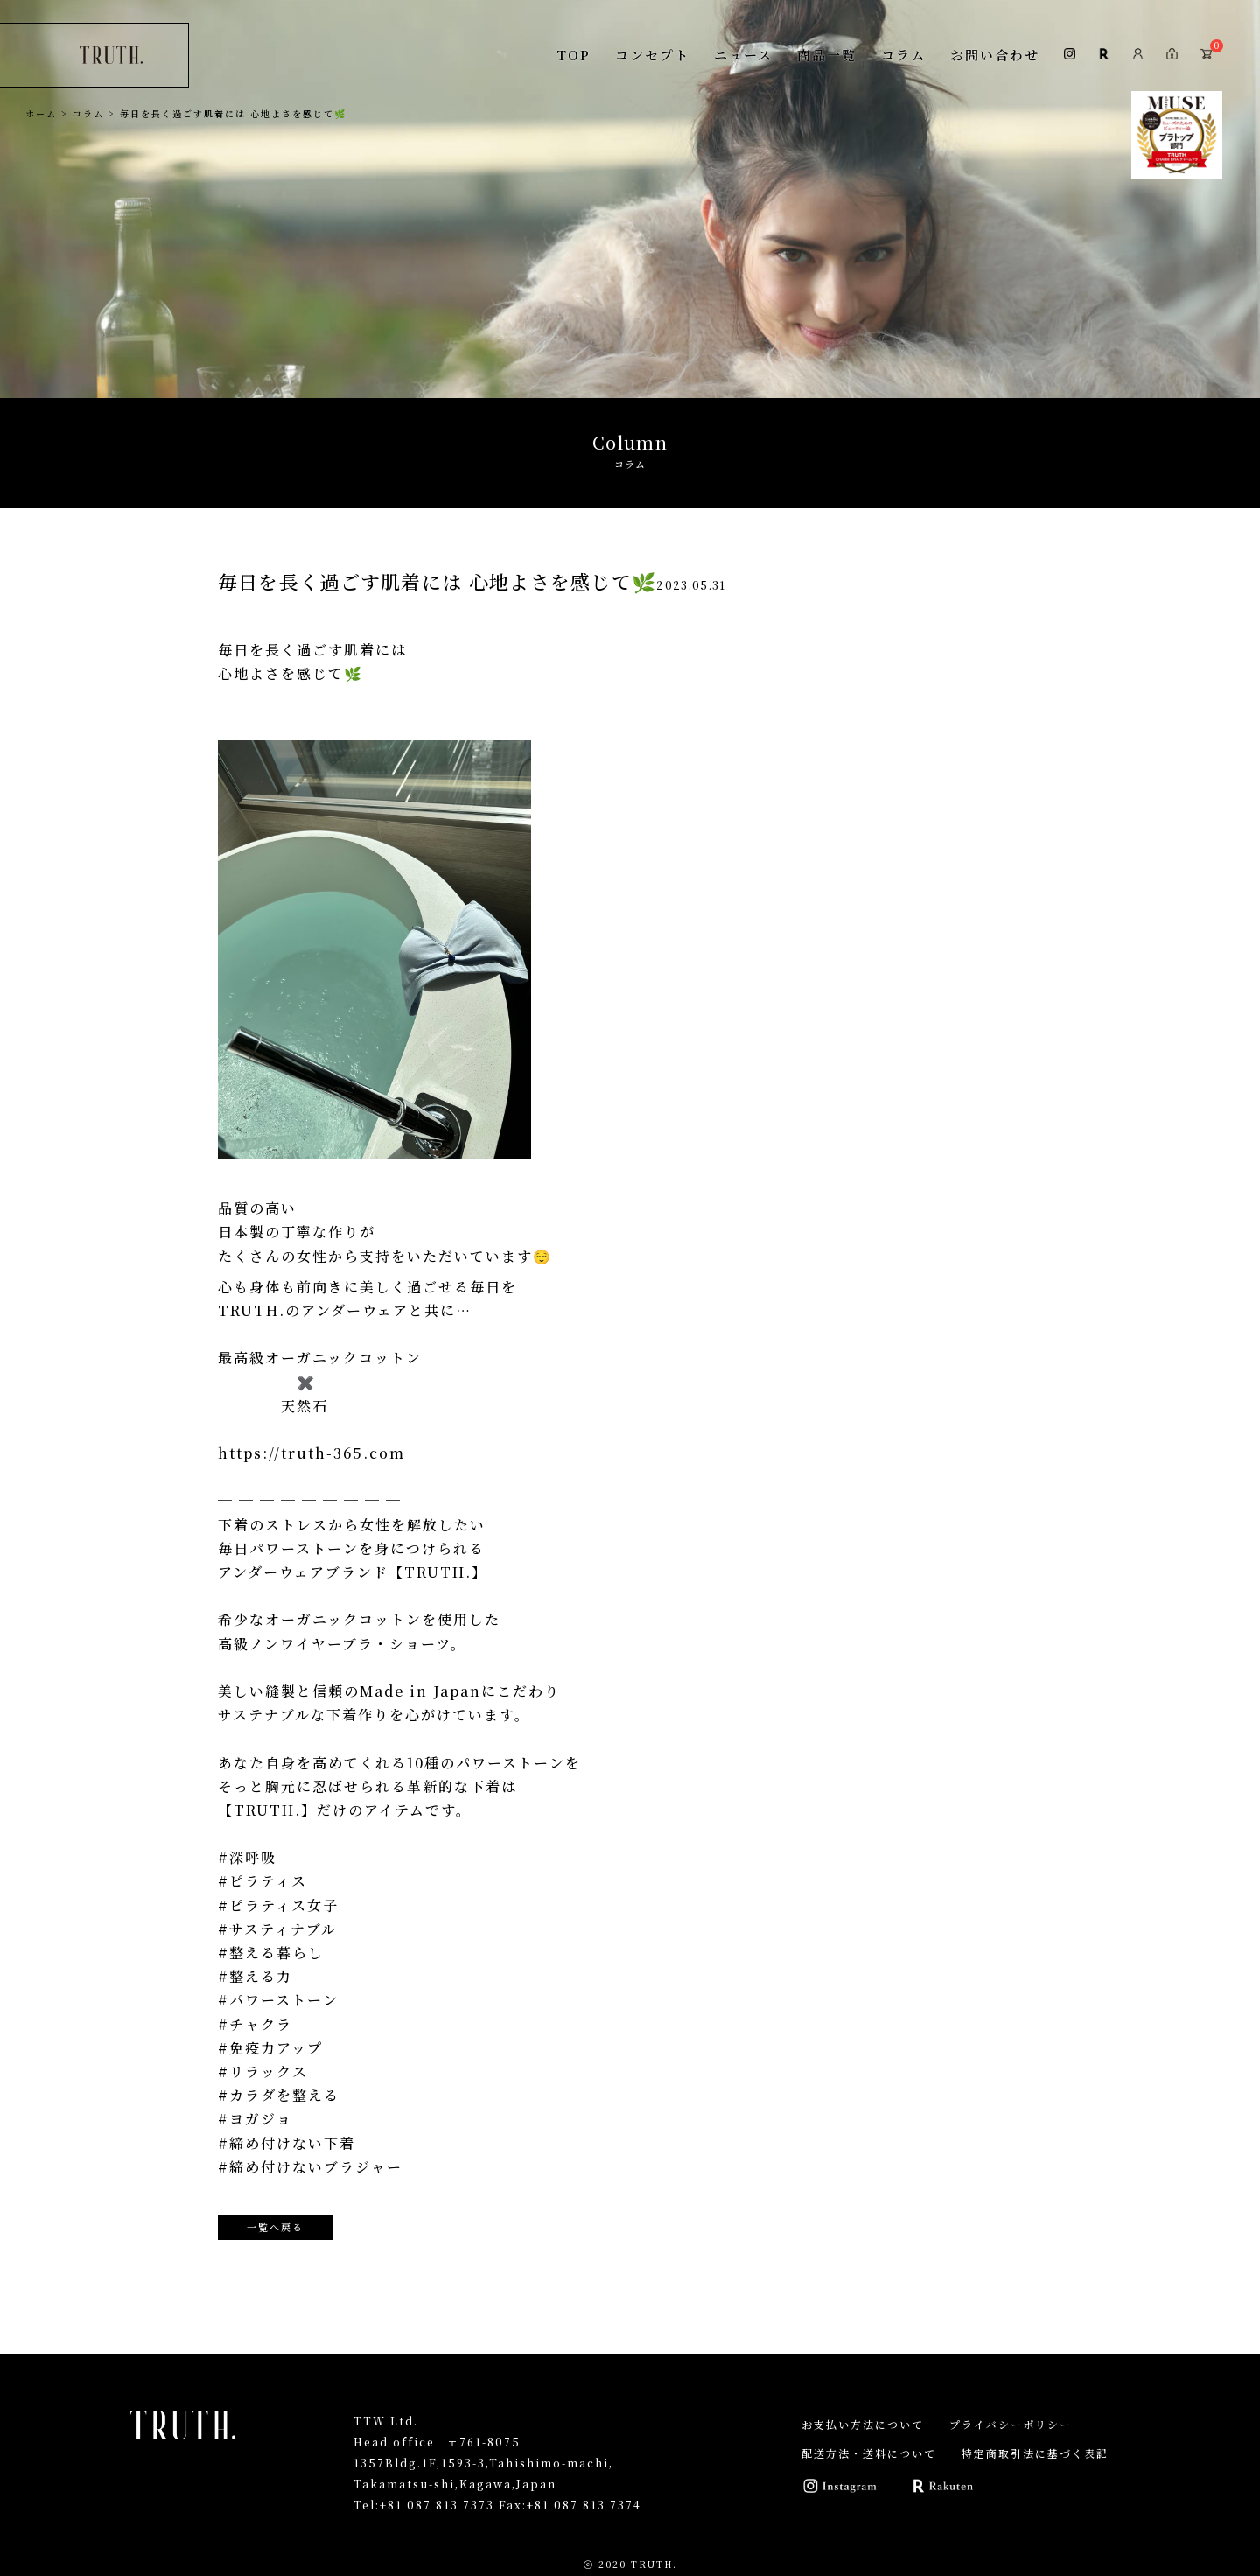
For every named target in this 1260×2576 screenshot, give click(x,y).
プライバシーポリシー (1010, 2424)
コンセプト (652, 55)
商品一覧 (827, 55)
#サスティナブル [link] (277, 1929)
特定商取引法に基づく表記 (1035, 2453)
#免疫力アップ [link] (270, 2048)
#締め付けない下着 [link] (286, 2143)
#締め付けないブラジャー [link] (310, 2167)
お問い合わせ (995, 55)
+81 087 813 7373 (437, 2504)
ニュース (743, 55)
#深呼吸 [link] (247, 1857)
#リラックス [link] (263, 2072)
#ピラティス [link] (262, 1881)
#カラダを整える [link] (279, 2095)
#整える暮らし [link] (271, 1952)
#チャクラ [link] (255, 2024)
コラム (903, 55)
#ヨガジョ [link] (255, 2119)
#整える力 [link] (255, 1976)
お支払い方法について (863, 2424)
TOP (573, 55)
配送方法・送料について (869, 2453)
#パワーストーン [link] (278, 2000)
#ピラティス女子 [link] (278, 1905)
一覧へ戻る (275, 2227)
